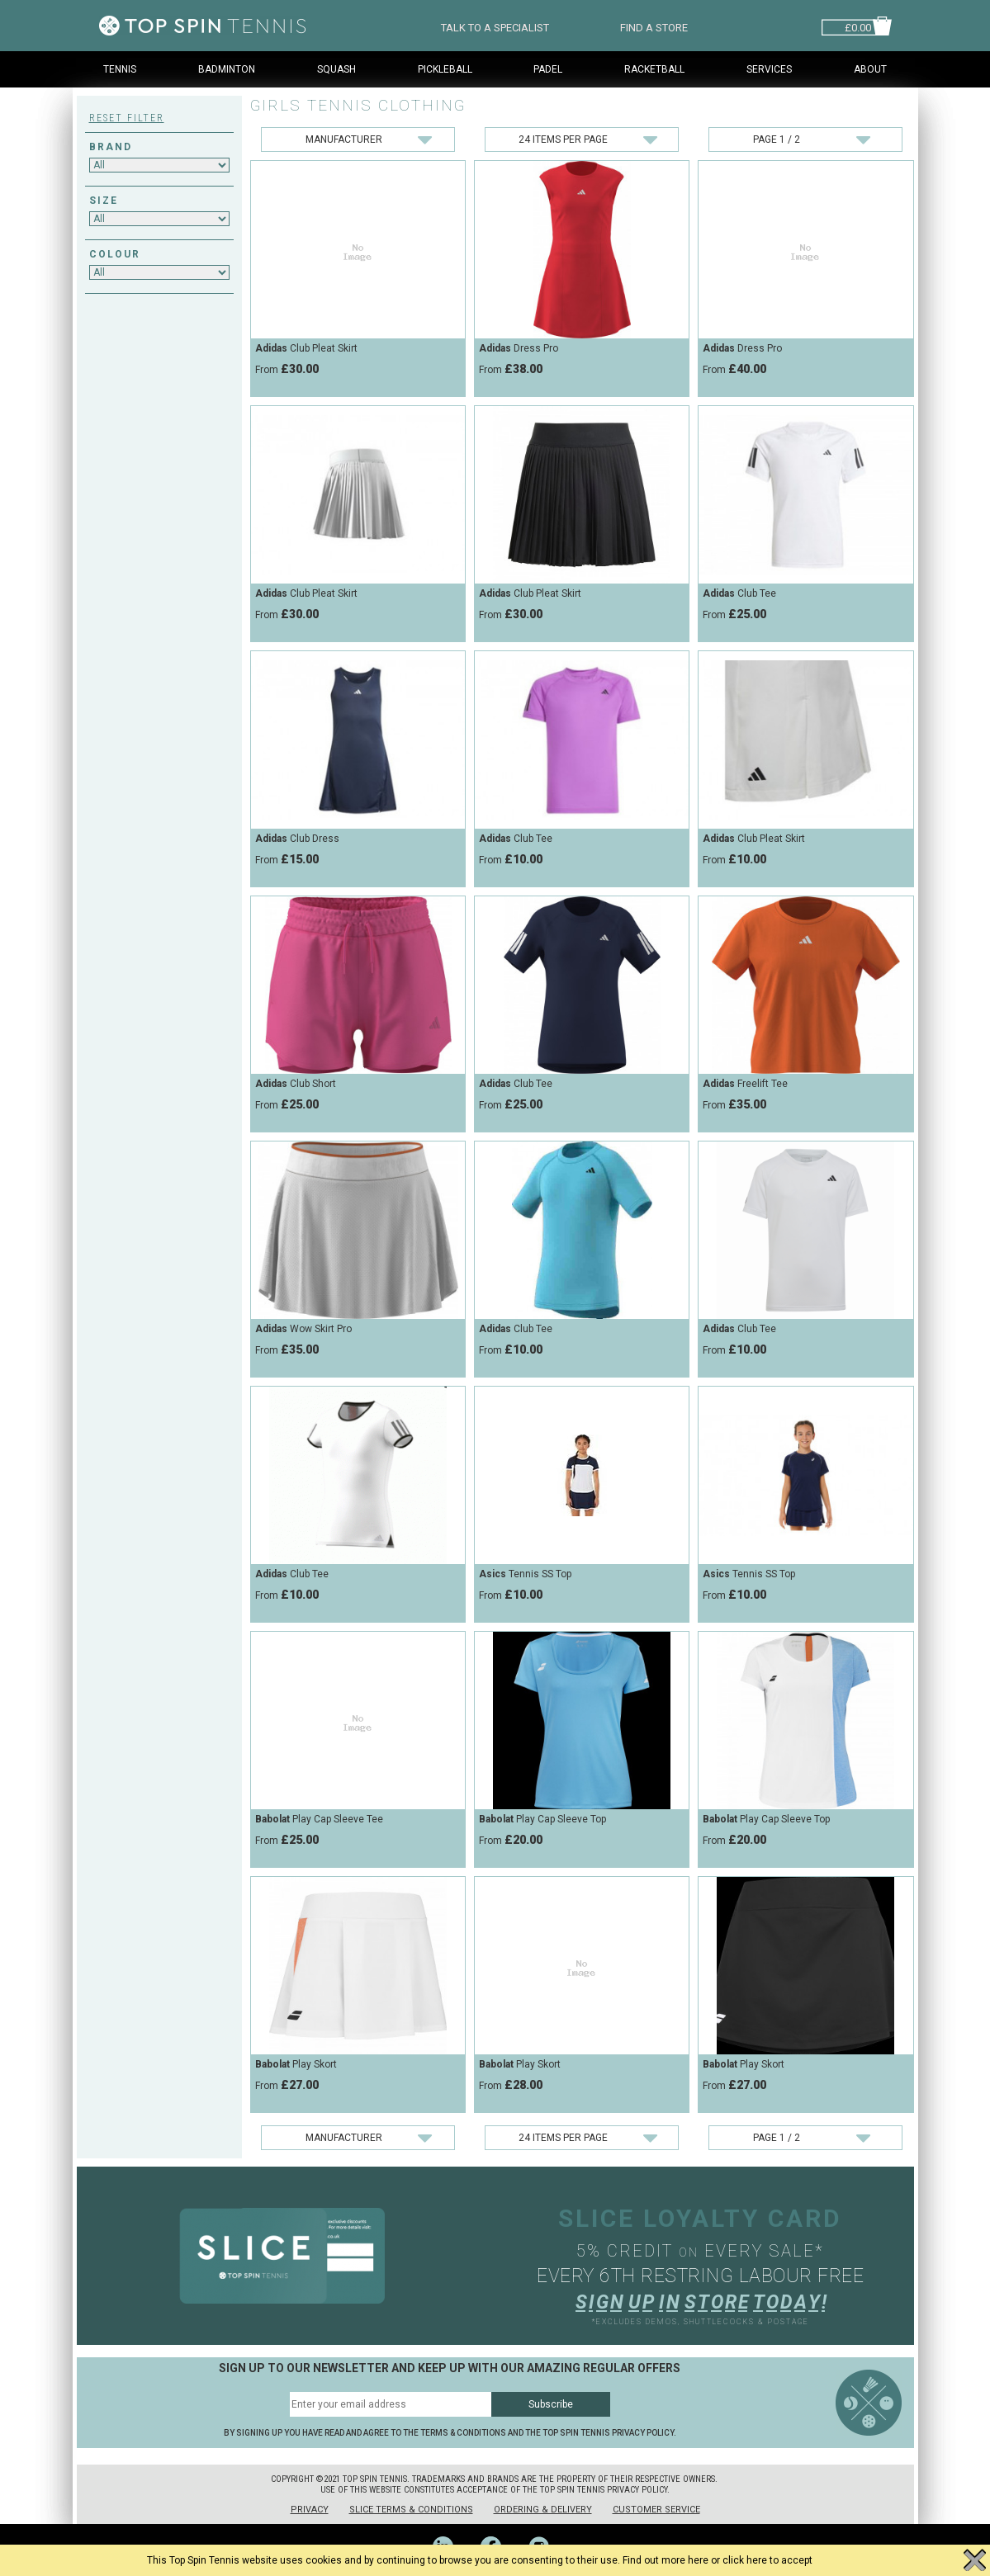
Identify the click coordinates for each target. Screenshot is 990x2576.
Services (769, 69)
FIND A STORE (654, 26)
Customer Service (656, 2509)
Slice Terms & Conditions (411, 2509)
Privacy (310, 2509)
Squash (336, 69)
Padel (547, 69)
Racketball (654, 69)
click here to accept (767, 2560)
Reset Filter (126, 118)
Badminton (226, 69)
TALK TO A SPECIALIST (495, 26)
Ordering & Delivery (543, 2509)
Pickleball (445, 69)
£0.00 (858, 26)
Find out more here (665, 2560)
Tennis (119, 69)
